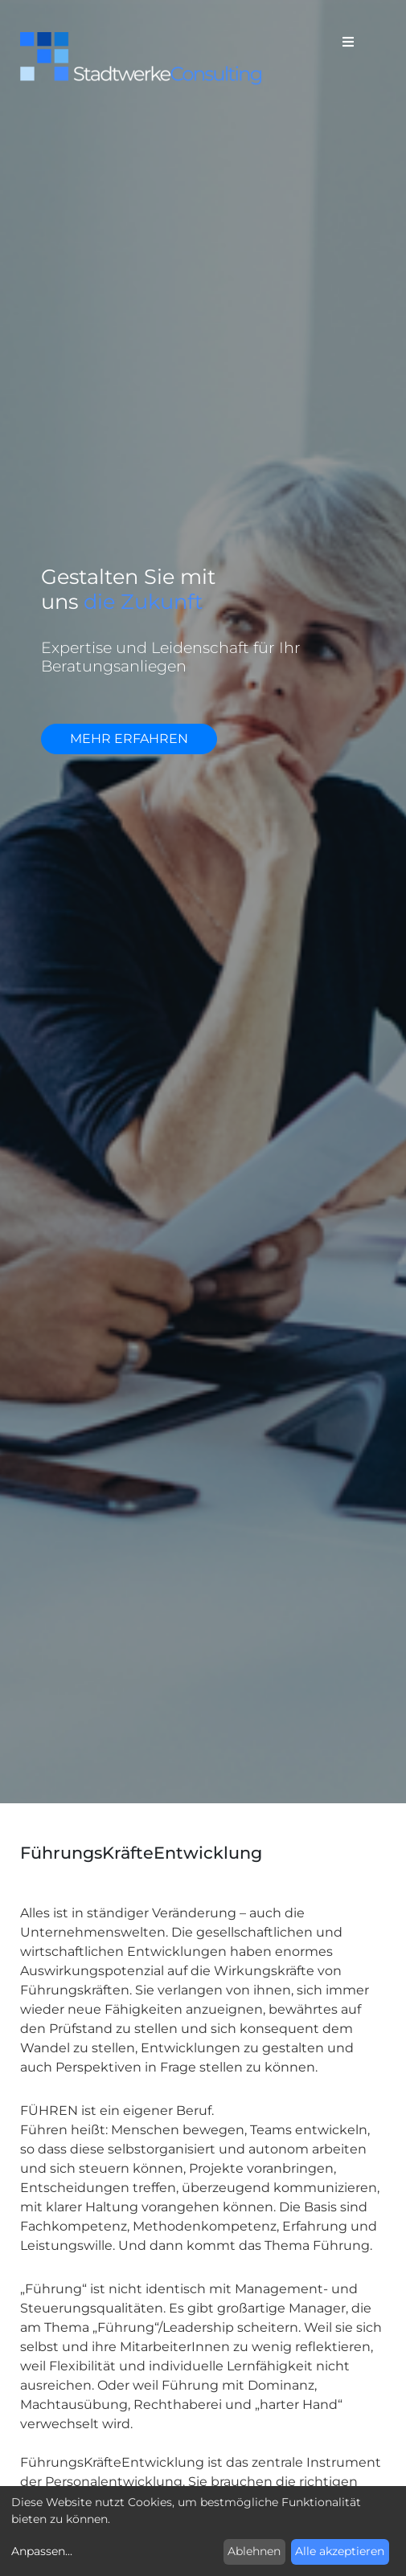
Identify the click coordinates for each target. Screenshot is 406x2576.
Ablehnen (254, 2551)
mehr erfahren (129, 738)
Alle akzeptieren (339, 2551)
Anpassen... (41, 2551)
